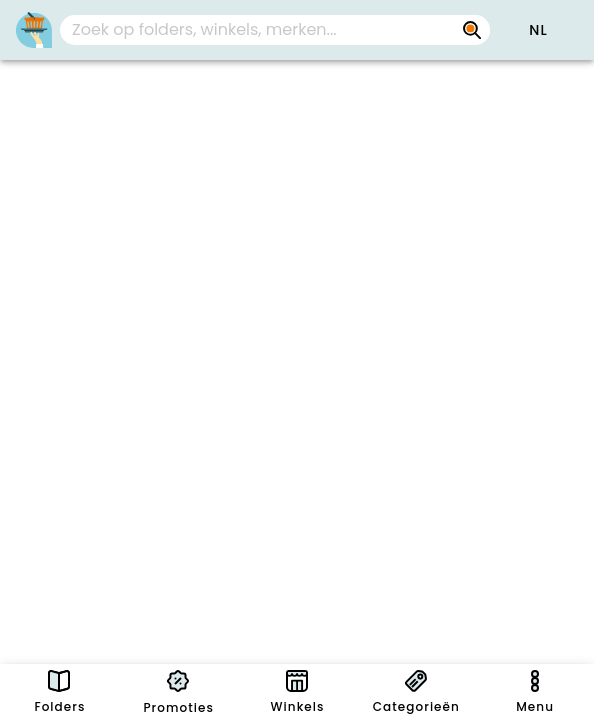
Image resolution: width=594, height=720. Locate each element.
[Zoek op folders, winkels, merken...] (472, 30)
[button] (538, 30)
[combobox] (275, 30)
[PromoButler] (34, 30)
